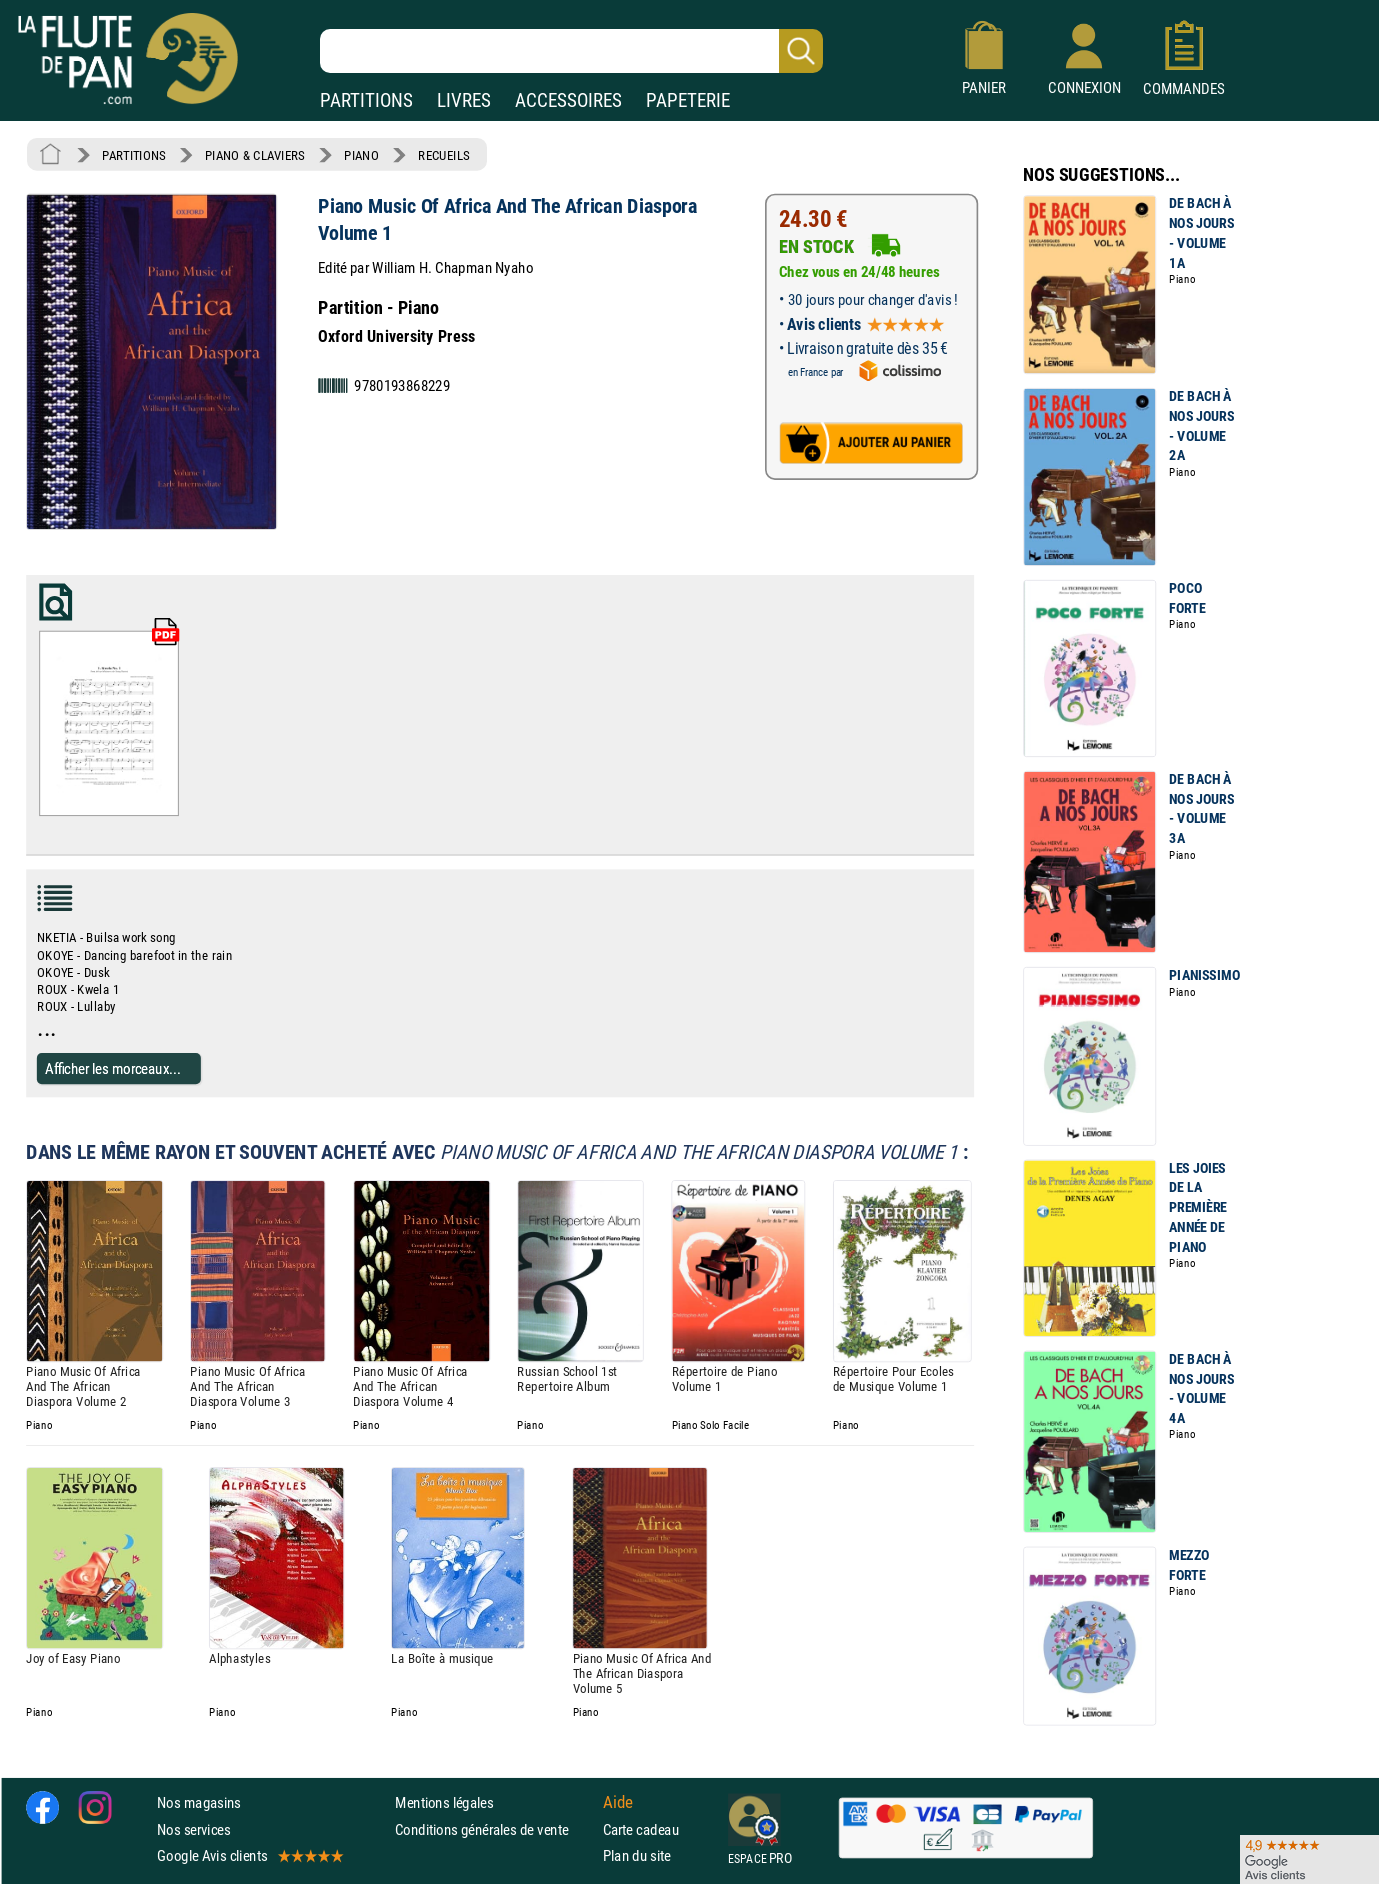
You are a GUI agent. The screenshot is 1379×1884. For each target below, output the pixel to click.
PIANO (361, 155)
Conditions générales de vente (494, 1828)
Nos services (193, 1828)
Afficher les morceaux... (113, 1067)
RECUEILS (444, 155)
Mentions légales (444, 1802)
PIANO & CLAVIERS (255, 155)
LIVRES (464, 100)
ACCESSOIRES (568, 100)
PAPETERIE (688, 100)
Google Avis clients (249, 1854)
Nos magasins (199, 1802)
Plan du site (637, 1854)
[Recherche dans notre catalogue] (571, 51)
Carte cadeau (641, 1828)
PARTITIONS (366, 100)
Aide (618, 1802)
